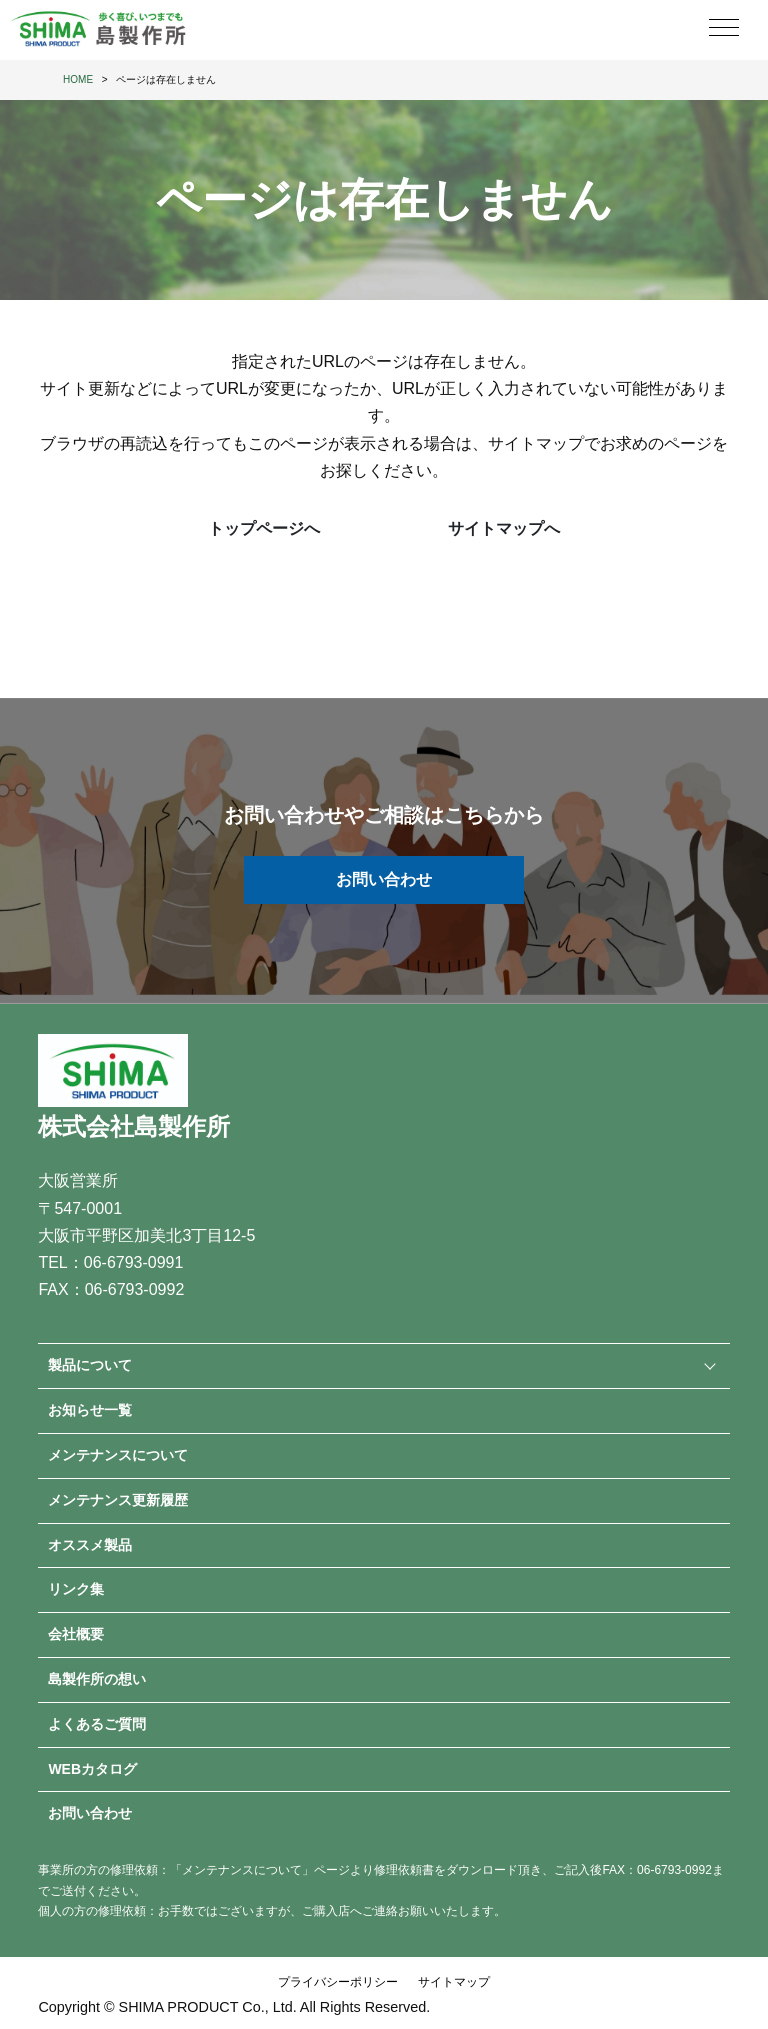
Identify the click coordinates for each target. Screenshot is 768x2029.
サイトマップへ (504, 528)
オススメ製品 (90, 1545)
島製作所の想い (97, 1679)
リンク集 (76, 1589)
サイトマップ (454, 1982)
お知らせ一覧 (90, 1410)
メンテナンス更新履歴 (118, 1500)
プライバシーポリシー (338, 1982)
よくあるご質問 (97, 1724)
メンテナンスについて (118, 1455)
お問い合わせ (384, 879)
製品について (90, 1365)
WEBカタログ (92, 1769)
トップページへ (264, 528)
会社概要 (76, 1634)
